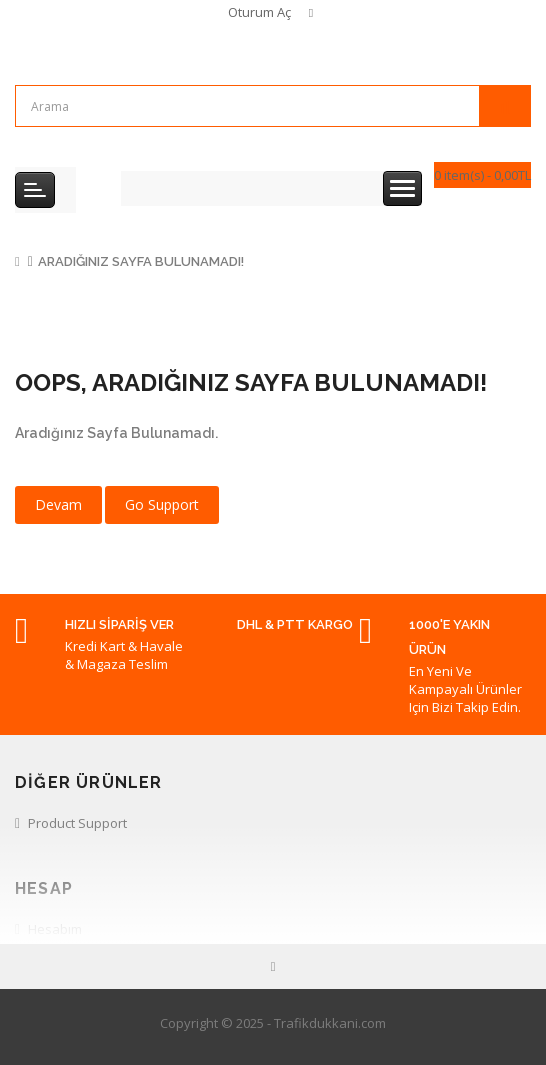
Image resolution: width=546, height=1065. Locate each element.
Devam (58, 504)
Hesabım (55, 929)
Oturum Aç (259, 12)
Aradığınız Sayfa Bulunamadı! (141, 261)
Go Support (162, 504)
